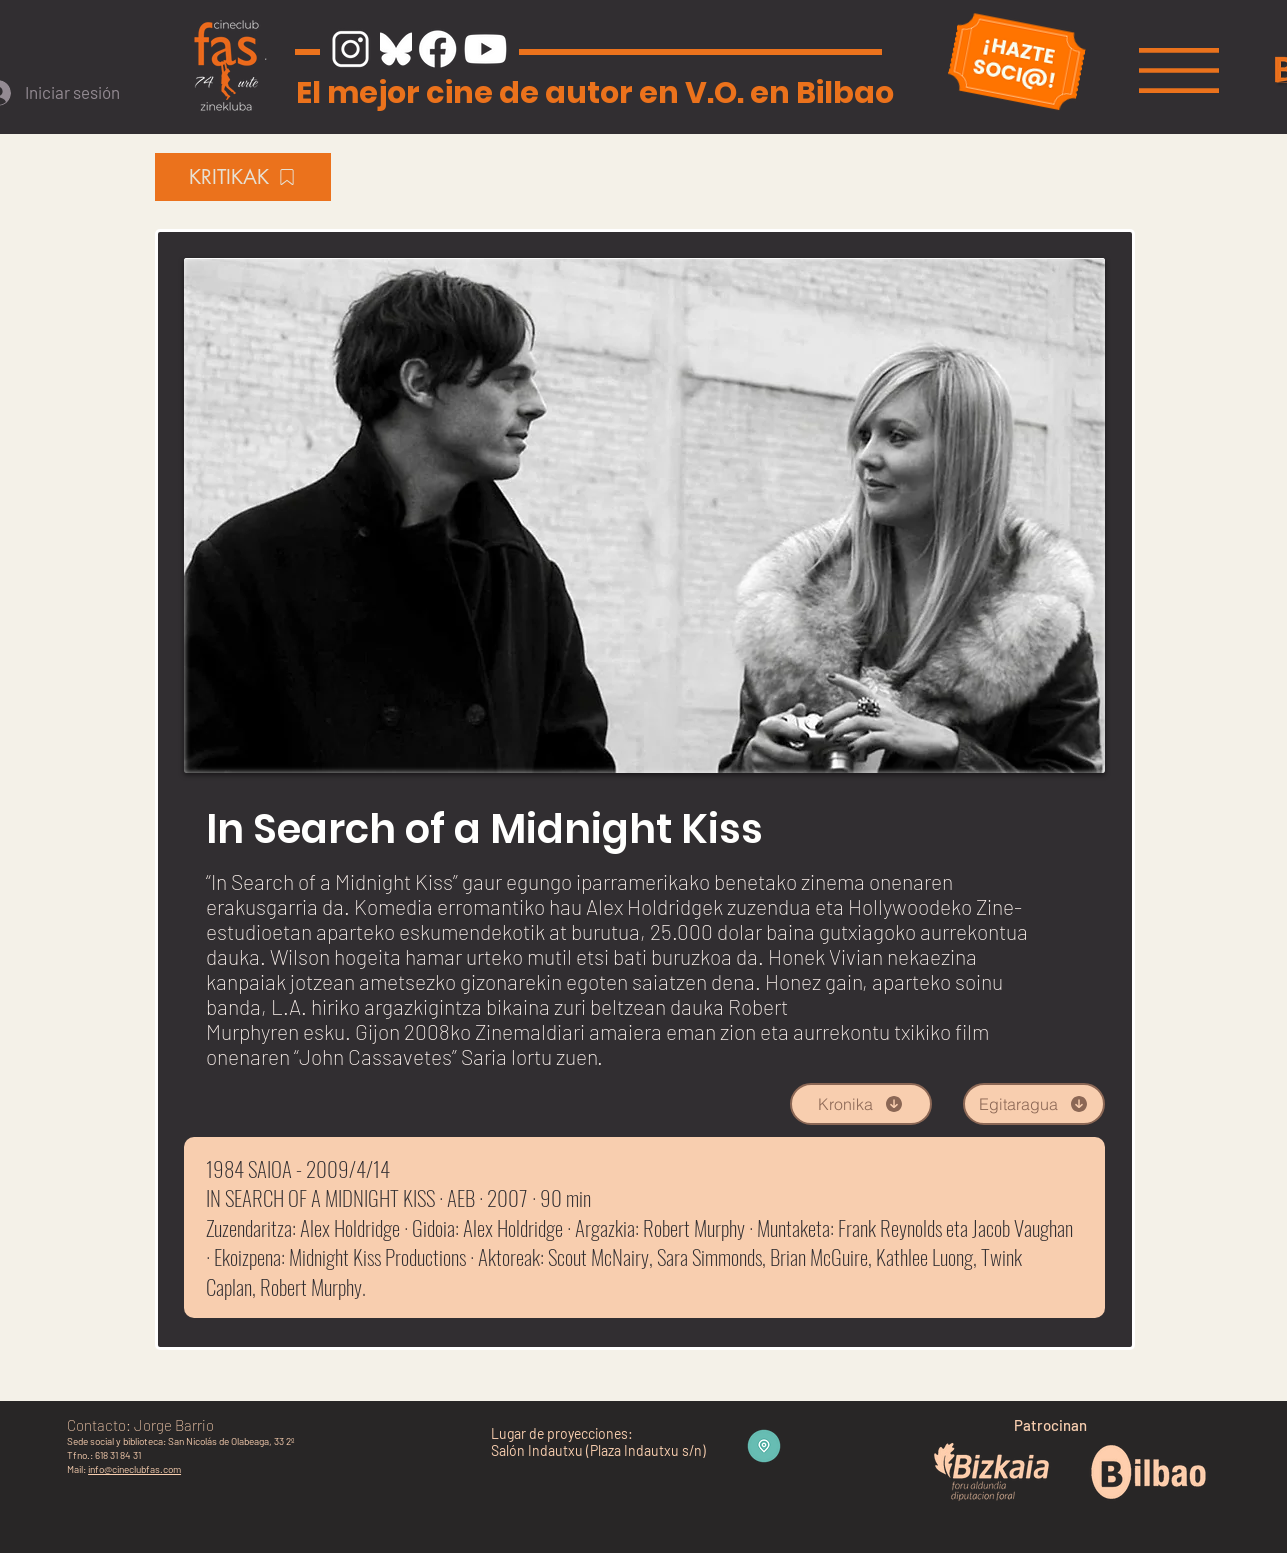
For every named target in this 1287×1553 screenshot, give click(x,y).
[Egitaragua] (1034, 1104)
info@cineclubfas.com (134, 1469)
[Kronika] (861, 1104)
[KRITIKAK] (243, 177)
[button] (1179, 70)
